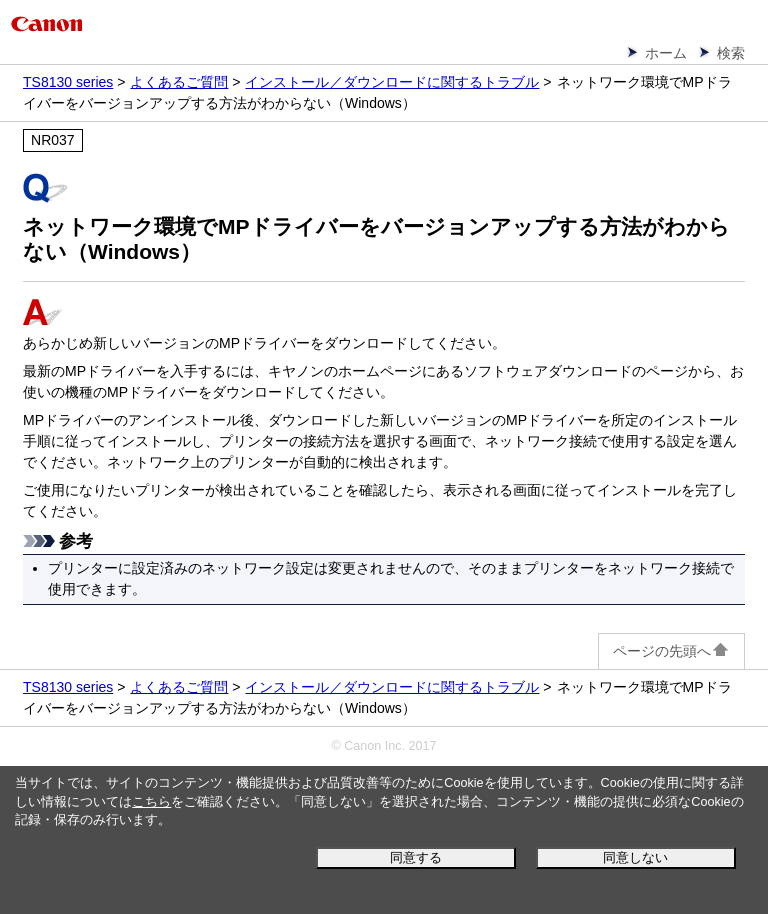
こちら (151, 802)
